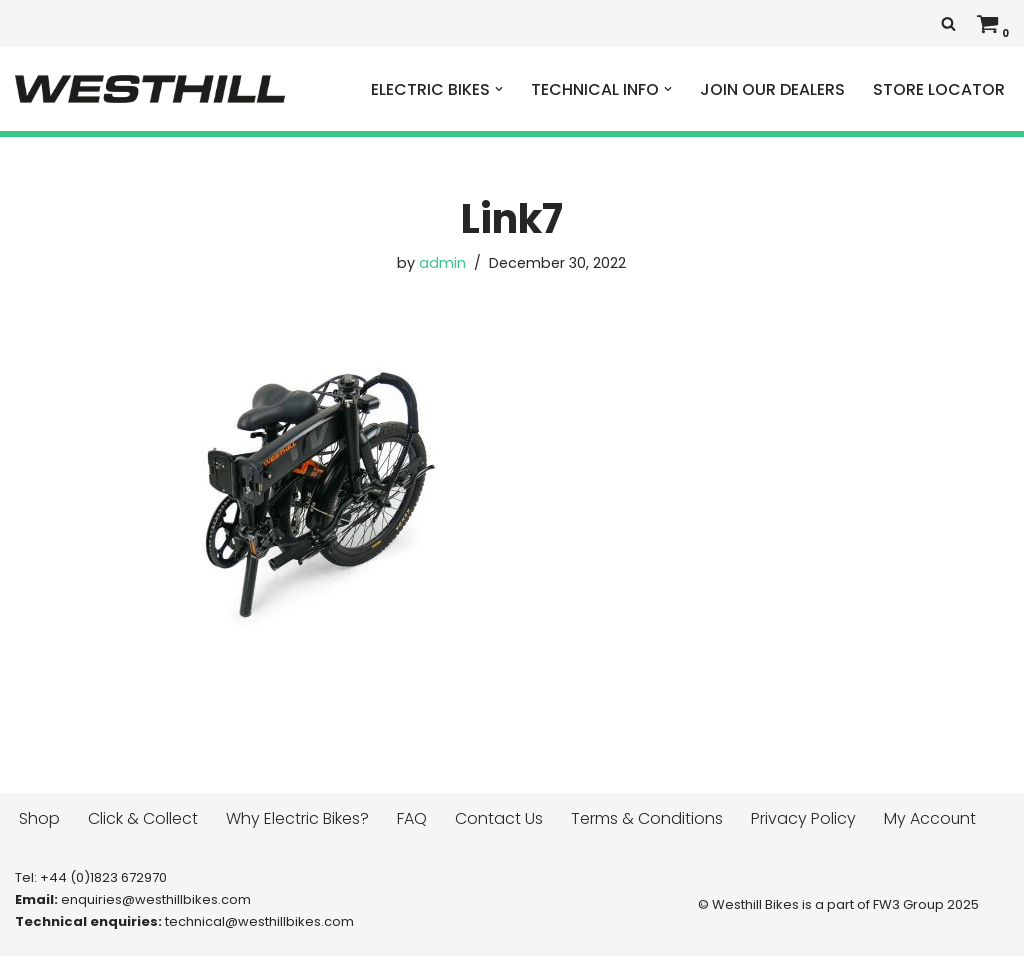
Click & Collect (143, 818)
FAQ (412, 818)
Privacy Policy (803, 818)
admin (442, 263)
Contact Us (499, 818)
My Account (930, 818)
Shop (39, 818)
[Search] (948, 23)
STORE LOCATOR (939, 89)
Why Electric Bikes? (297, 818)
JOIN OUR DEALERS (772, 89)
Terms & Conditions (647, 818)
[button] (499, 89)
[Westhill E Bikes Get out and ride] (150, 89)
